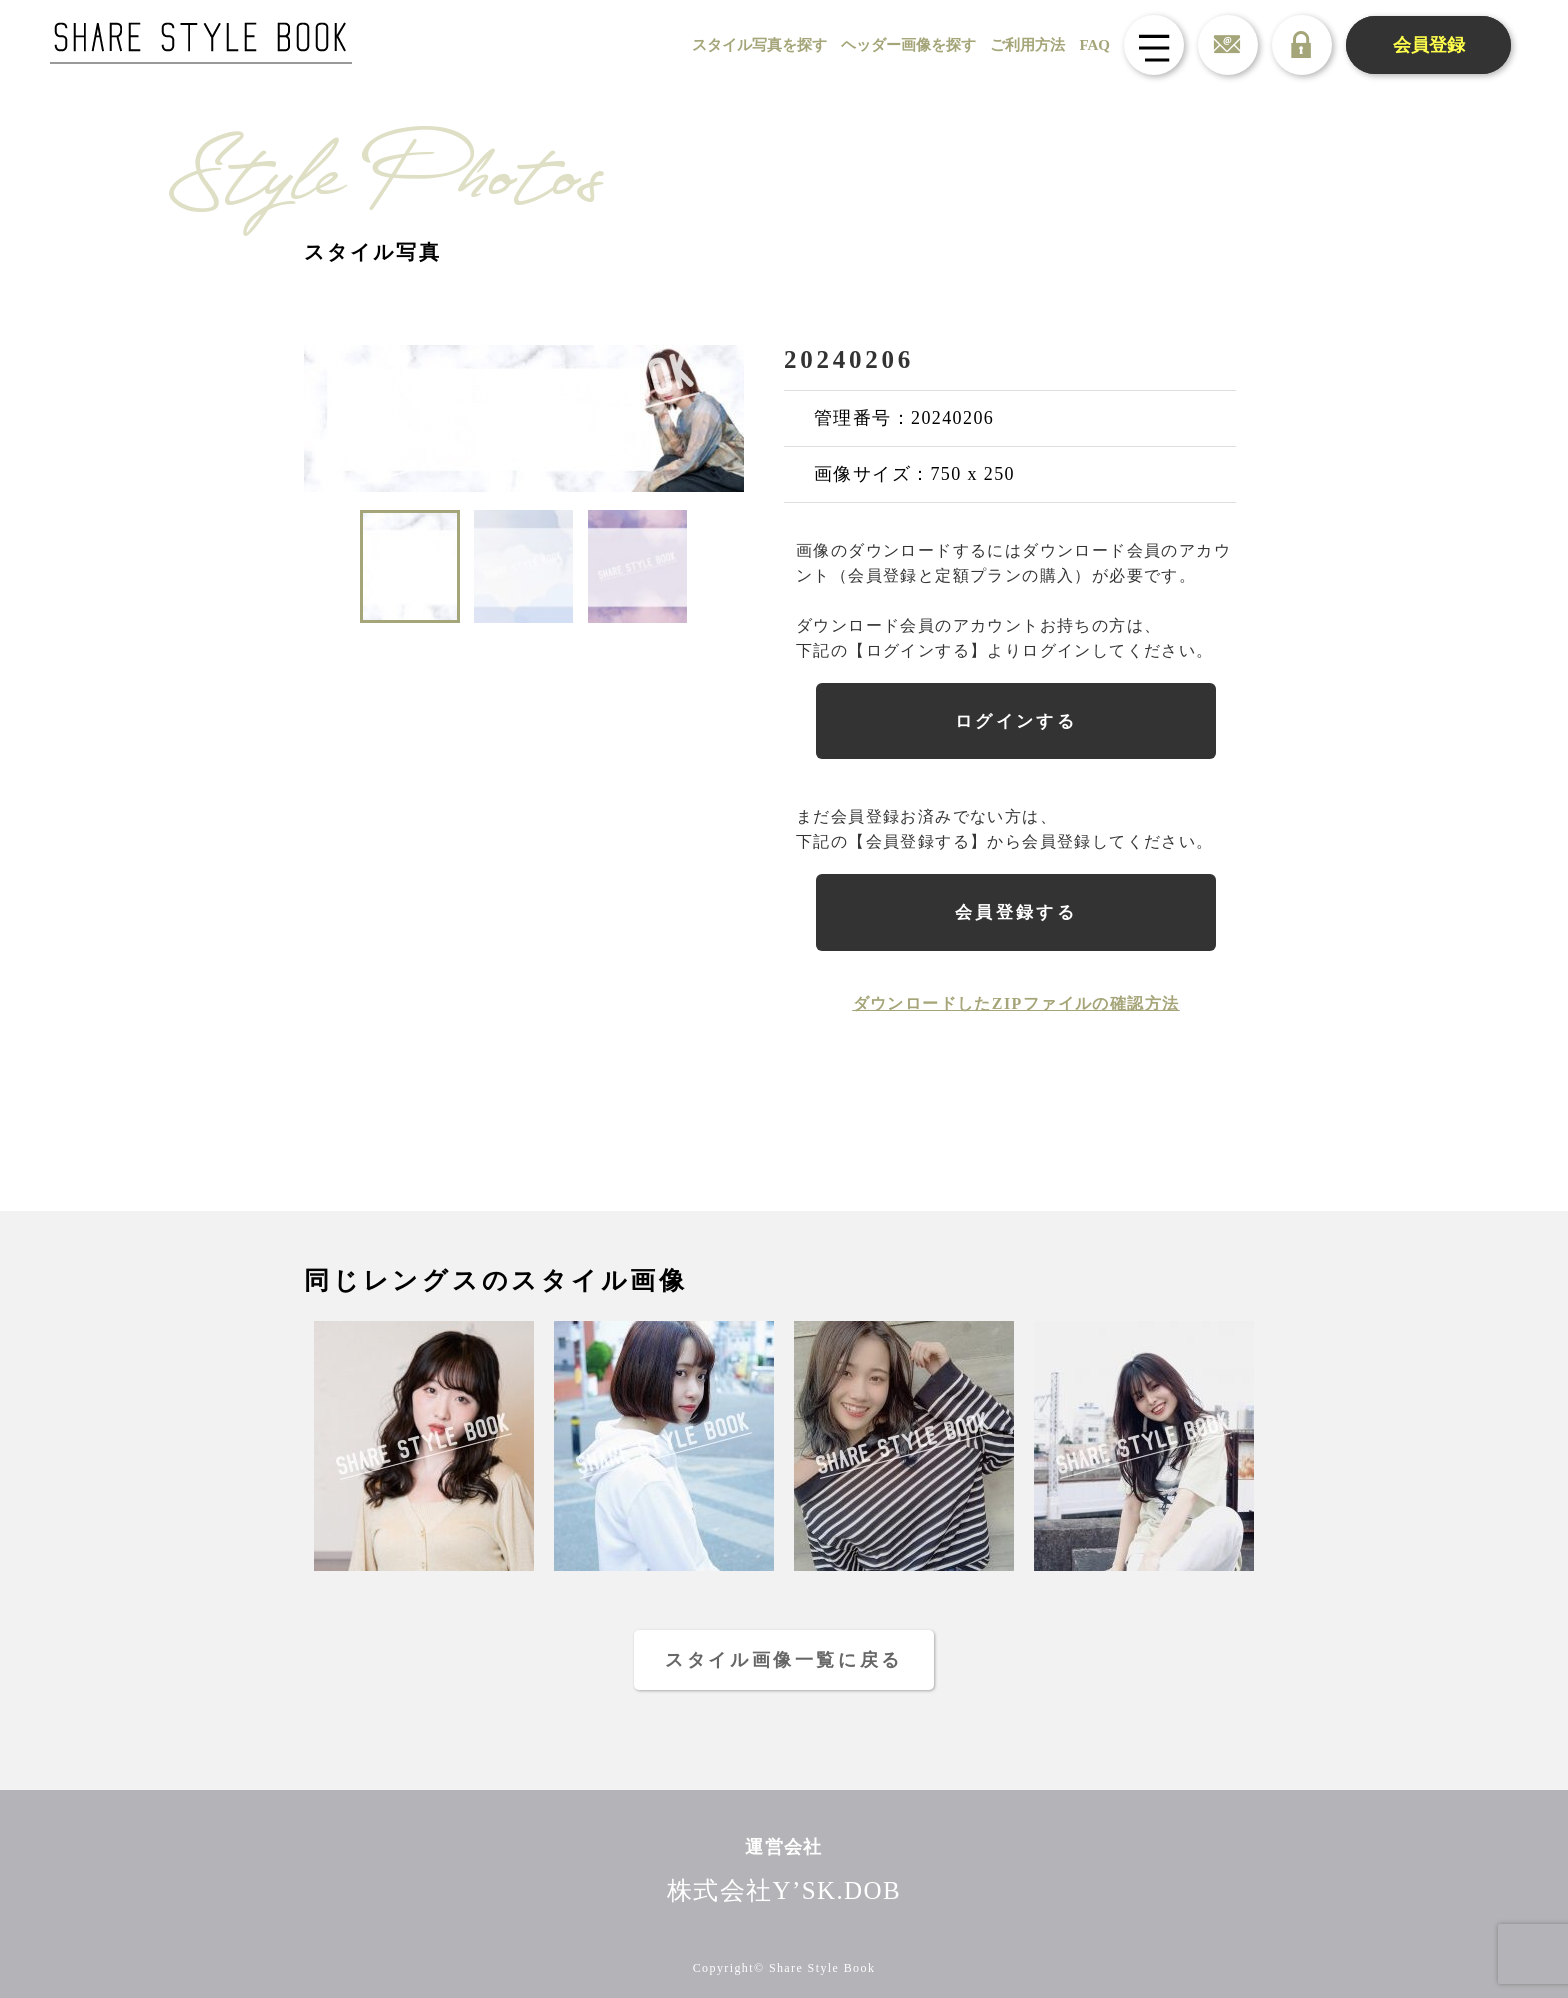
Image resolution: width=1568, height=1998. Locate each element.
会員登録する (1016, 912)
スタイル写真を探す (759, 45)
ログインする (1016, 721)
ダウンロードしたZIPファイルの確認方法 (1016, 1003)
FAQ (1094, 45)
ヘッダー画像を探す (908, 45)
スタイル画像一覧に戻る (784, 1660)
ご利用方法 (1027, 45)
